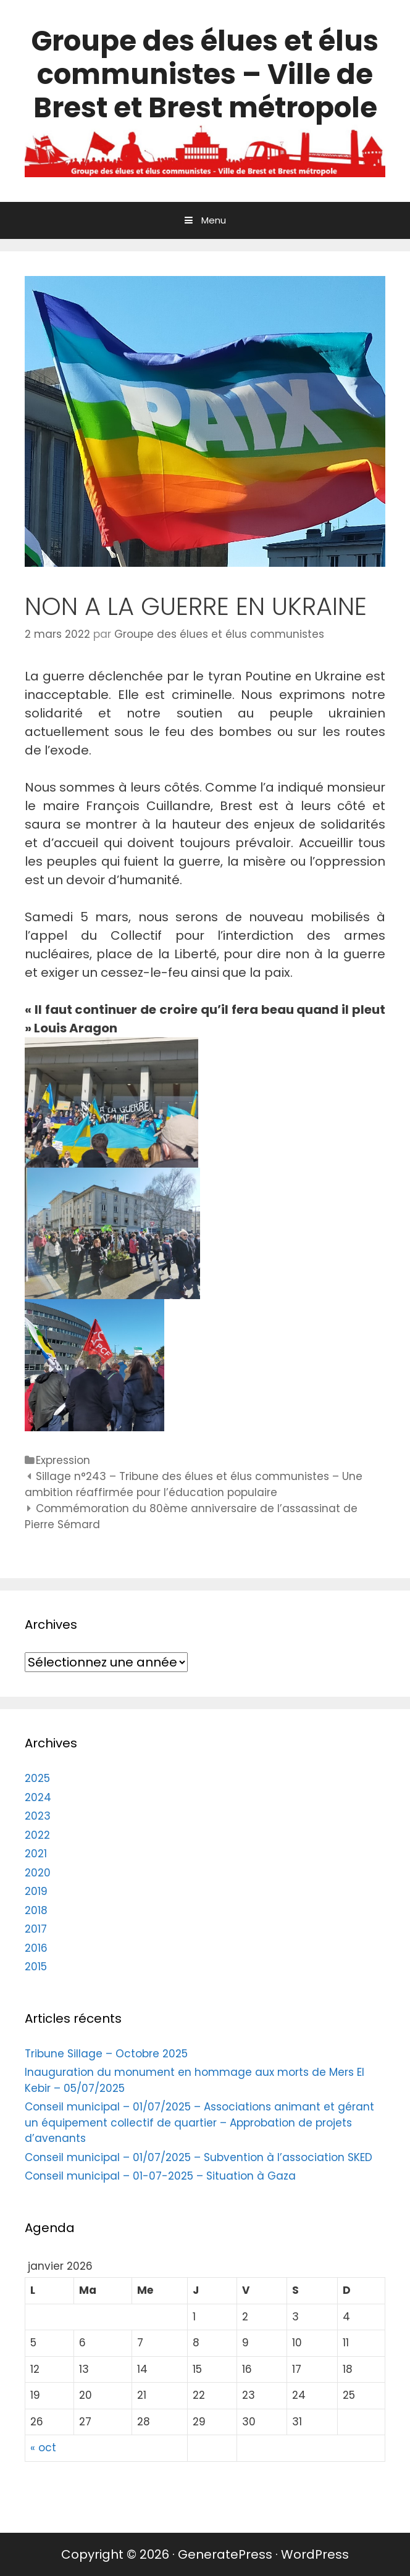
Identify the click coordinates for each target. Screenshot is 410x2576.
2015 (36, 1966)
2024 (38, 1797)
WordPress (315, 2554)
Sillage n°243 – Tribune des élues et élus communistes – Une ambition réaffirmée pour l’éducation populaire (193, 1484)
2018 (36, 1910)
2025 (37, 1778)
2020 (38, 1872)
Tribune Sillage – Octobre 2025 (106, 2053)
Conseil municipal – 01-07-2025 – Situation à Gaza (160, 2175)
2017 (36, 1929)
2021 (36, 1853)
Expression (63, 1460)
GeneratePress (225, 2554)
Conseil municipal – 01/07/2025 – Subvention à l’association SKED (198, 2157)
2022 (37, 1835)
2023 (38, 1816)
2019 (36, 1891)
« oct (43, 2447)
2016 (36, 1948)
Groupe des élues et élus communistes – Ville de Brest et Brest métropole (205, 74)
